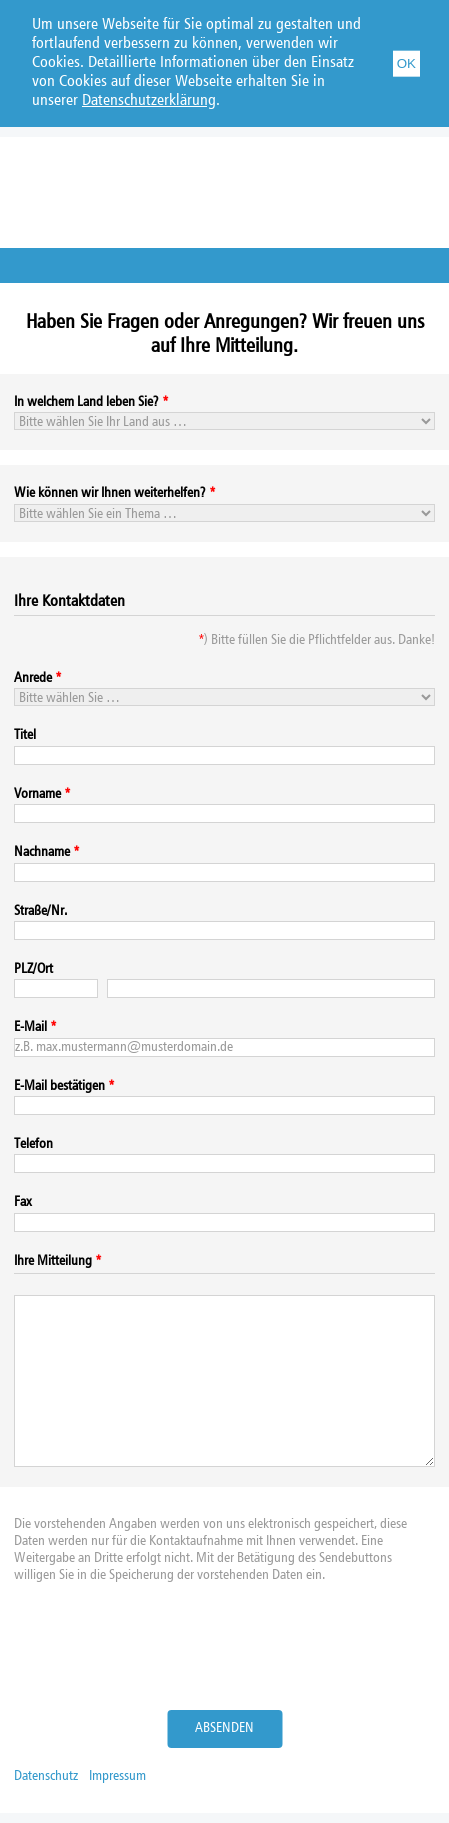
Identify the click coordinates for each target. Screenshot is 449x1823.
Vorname (37, 794)
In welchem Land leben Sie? (86, 402)
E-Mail (30, 1027)
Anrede (33, 678)
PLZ (23, 969)
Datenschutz (46, 1776)
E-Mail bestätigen (59, 1086)
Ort (45, 969)
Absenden (224, 1728)
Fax (23, 1202)
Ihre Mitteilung (53, 1261)
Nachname (42, 852)
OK (406, 62)
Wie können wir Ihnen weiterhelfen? (110, 493)
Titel (25, 735)
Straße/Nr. (40, 911)
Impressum (117, 1776)
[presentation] (225, 1651)
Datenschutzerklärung (149, 101)
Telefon (33, 1144)
